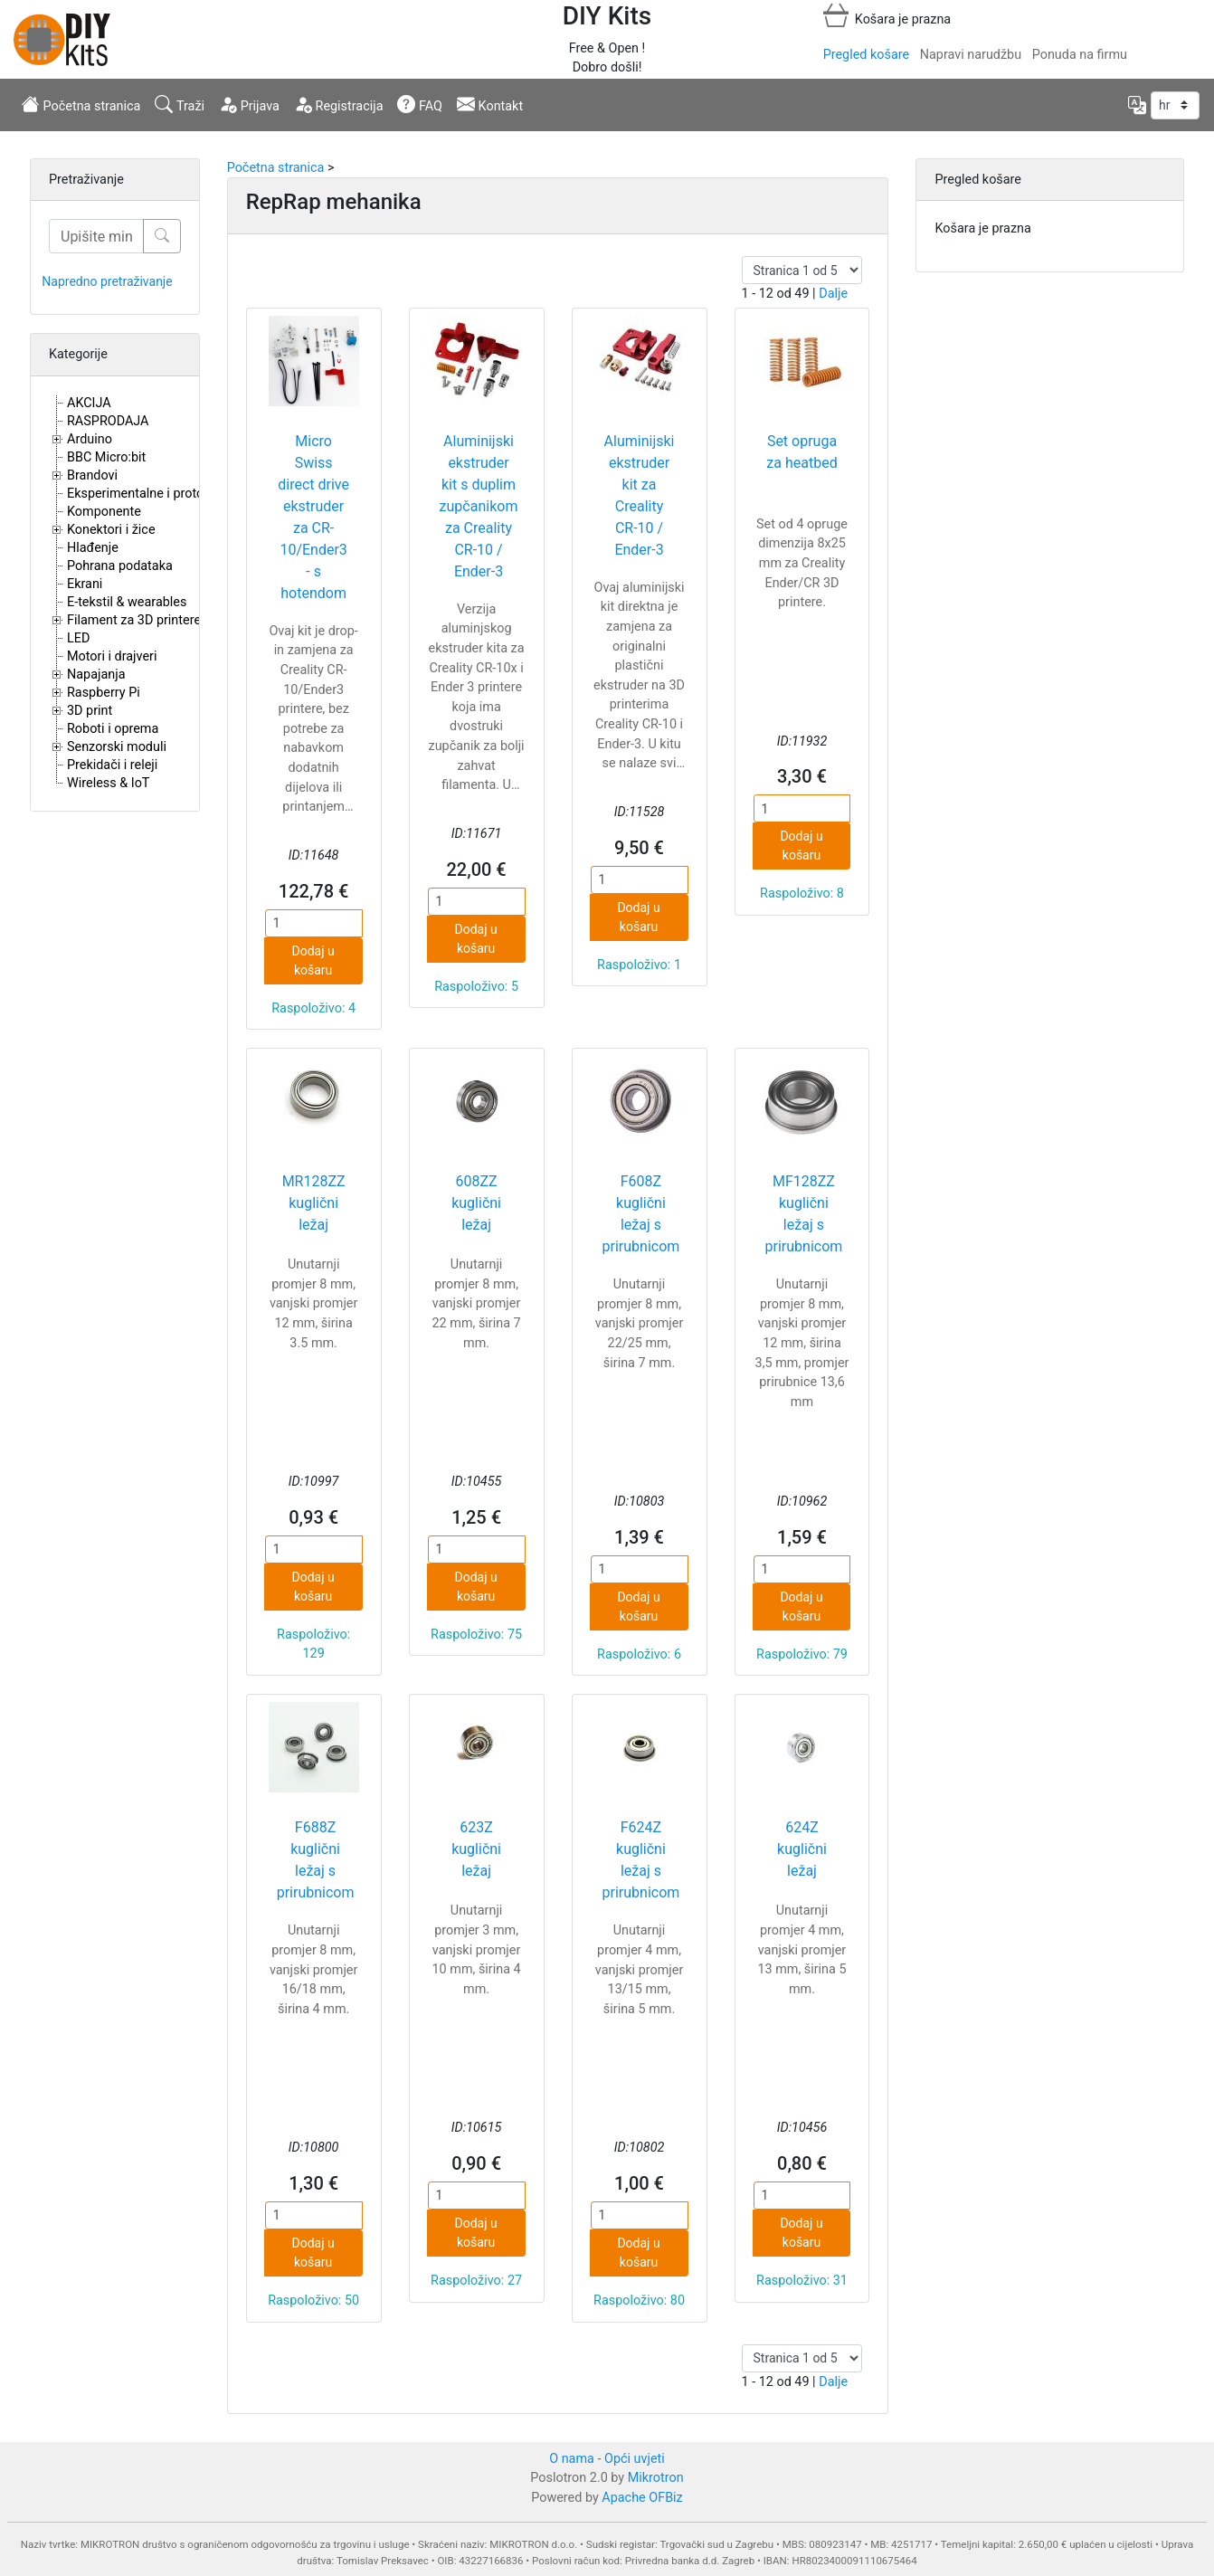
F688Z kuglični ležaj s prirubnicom (316, 1860)
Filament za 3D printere (134, 620)
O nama (571, 2459)
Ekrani (84, 584)
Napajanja (96, 674)
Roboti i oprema (112, 729)
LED (78, 638)
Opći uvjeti (634, 2459)
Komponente (104, 511)
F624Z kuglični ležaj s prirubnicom (641, 1860)
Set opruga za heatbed (801, 452)
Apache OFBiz (642, 2497)
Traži (179, 104)
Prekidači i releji (112, 765)
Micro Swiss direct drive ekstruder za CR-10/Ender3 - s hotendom (313, 517)
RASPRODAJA (108, 421)
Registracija (339, 104)
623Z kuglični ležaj (476, 1849)
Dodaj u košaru (313, 960)
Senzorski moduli (116, 747)
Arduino (89, 439)
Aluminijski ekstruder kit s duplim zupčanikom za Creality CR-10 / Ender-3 (479, 506)
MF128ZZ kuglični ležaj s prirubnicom (804, 1214)
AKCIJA (89, 403)
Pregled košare (866, 54)
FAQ (419, 104)
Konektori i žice (111, 529)
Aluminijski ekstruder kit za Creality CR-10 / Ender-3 (639, 495)
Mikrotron (656, 2478)
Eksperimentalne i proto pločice (158, 493)
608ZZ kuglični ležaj (476, 1203)
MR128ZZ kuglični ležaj (314, 1203)
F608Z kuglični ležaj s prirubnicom (641, 1214)
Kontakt (490, 104)
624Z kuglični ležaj (802, 1849)
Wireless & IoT (108, 783)
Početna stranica (81, 104)
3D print (89, 710)
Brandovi (92, 475)
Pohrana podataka (120, 566)
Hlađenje (93, 548)
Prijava (249, 104)
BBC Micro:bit (106, 457)
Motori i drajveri (111, 656)
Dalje (833, 293)
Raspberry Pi (103, 692)
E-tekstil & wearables (126, 602)
